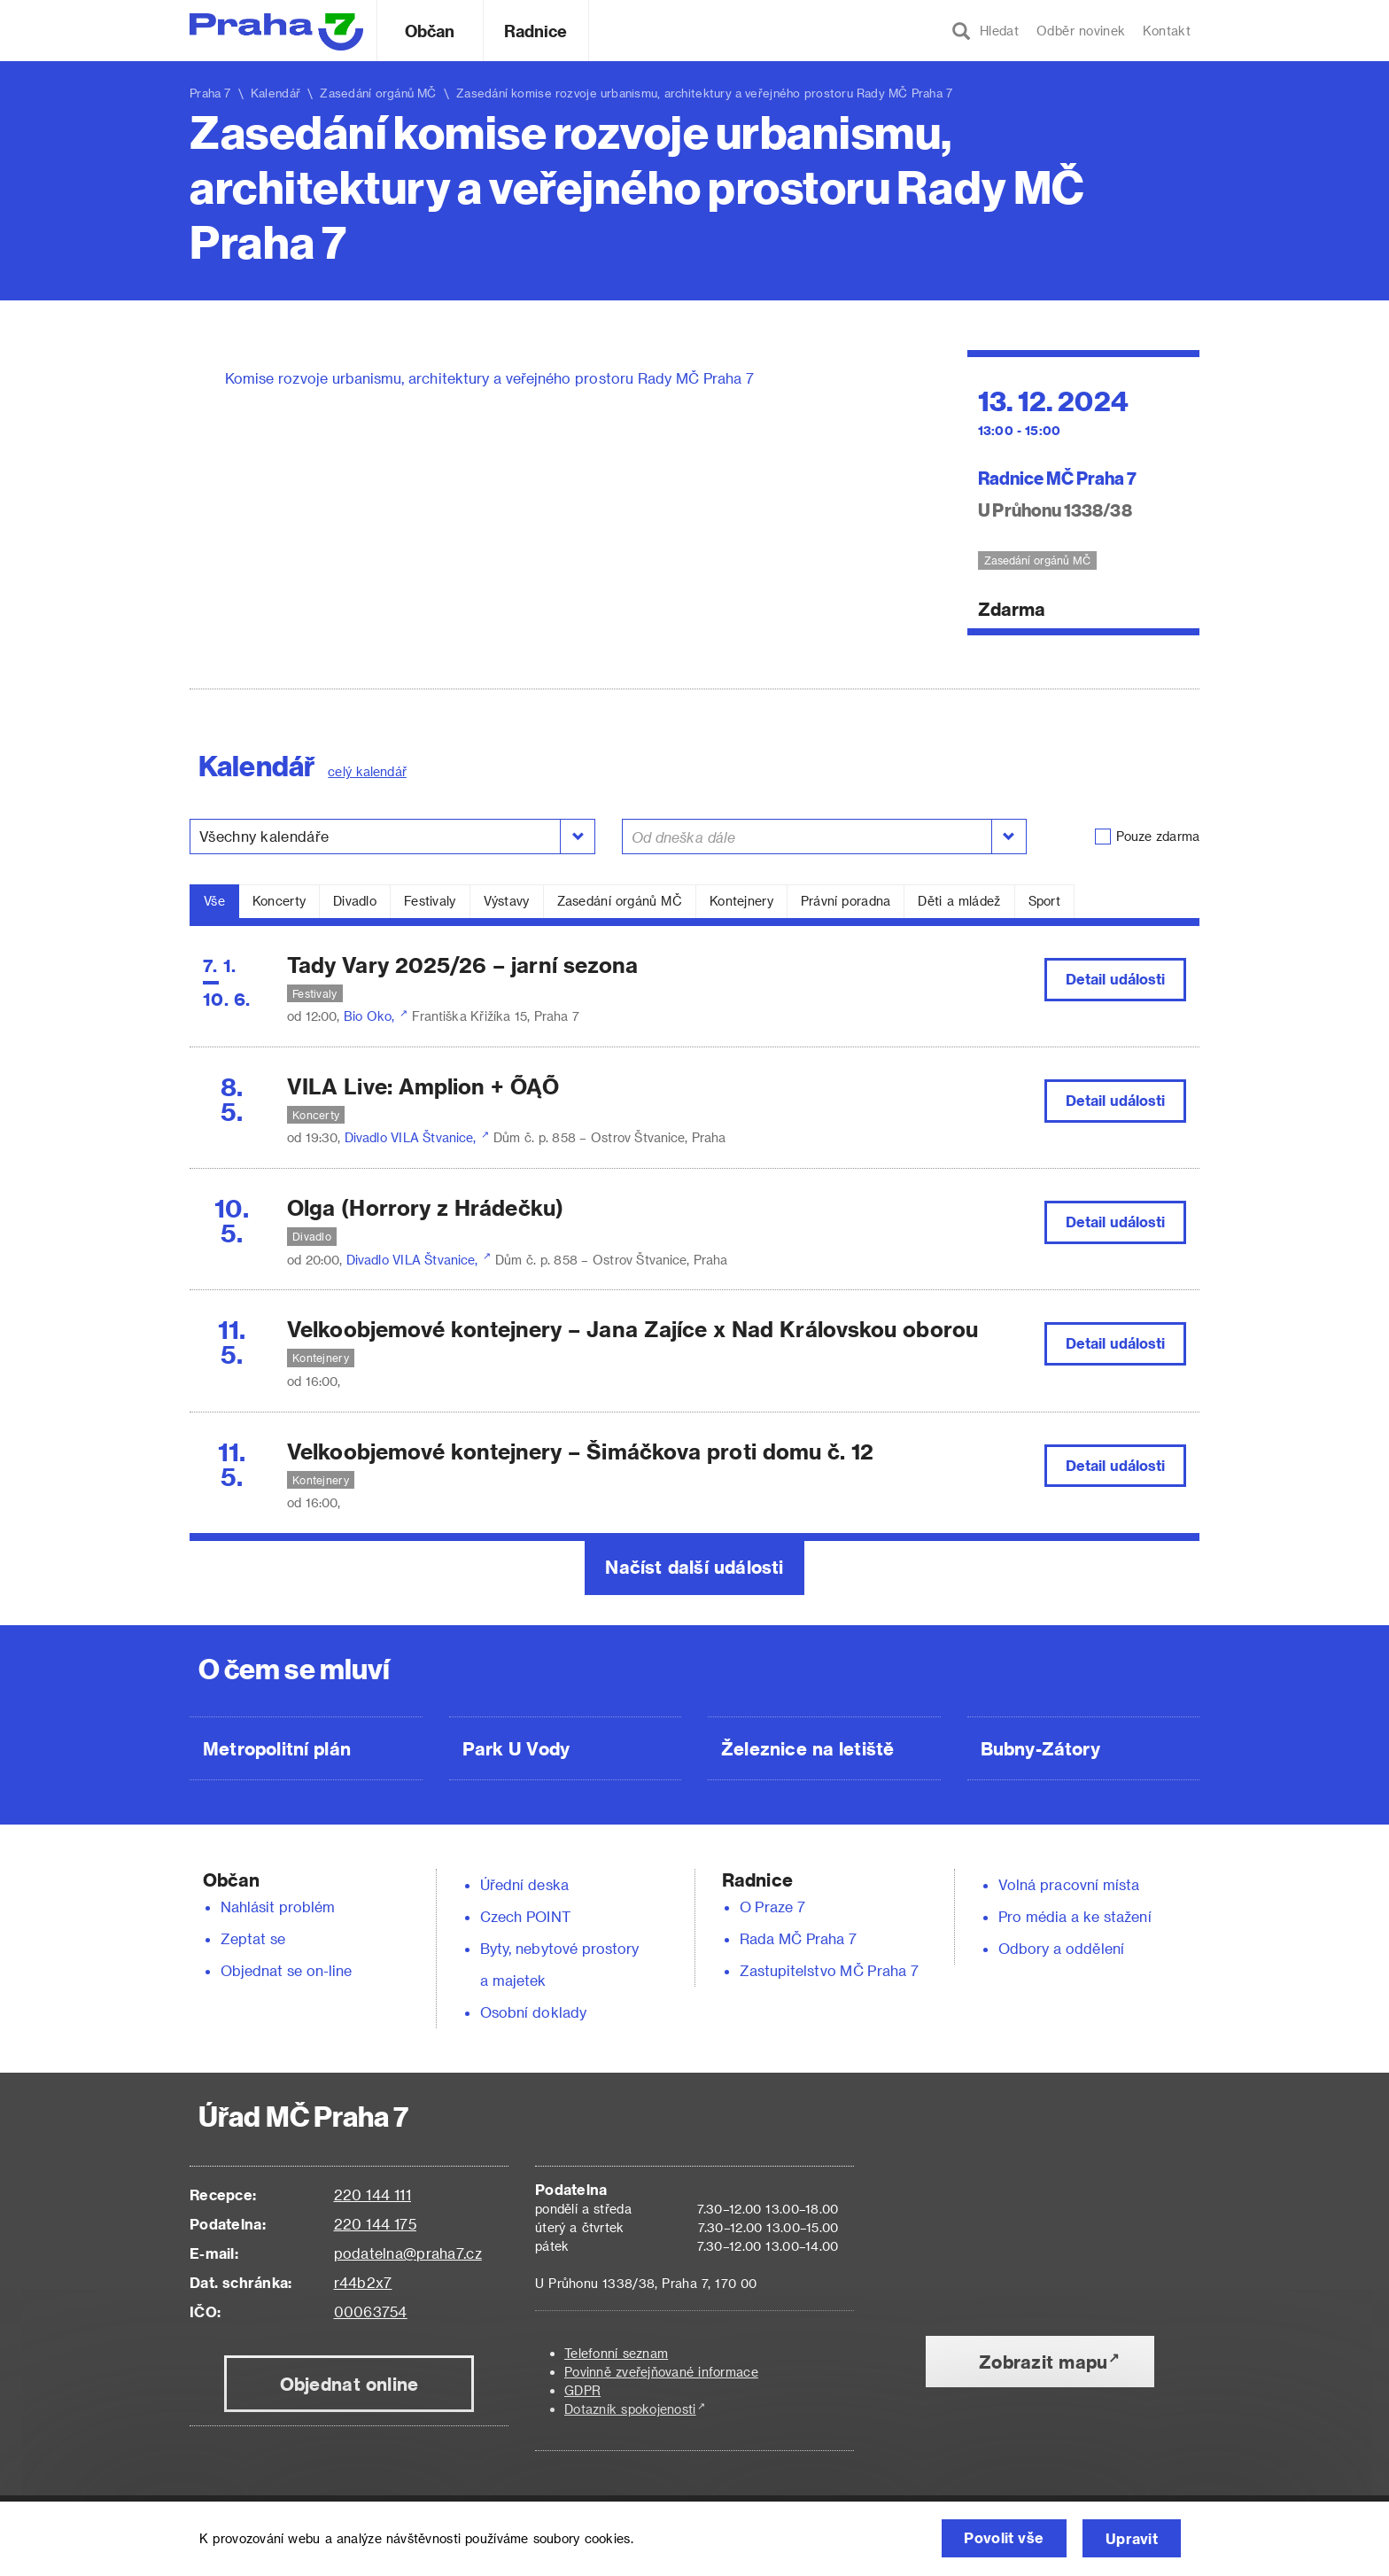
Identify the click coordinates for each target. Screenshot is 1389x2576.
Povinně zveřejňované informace (661, 2371)
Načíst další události (694, 1566)
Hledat (985, 31)
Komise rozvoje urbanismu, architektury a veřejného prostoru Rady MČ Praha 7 (489, 378)
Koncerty (279, 900)
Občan (429, 30)
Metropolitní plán (277, 1748)
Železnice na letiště (807, 1748)
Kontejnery (741, 900)
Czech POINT (525, 1916)
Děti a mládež (959, 900)
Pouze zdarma (1157, 836)
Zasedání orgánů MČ (619, 900)
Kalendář (275, 92)
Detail (1116, 978)
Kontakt (1167, 30)
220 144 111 (372, 2194)
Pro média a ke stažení (1075, 1916)
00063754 (370, 2311)
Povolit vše (1000, 2538)
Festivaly (430, 900)
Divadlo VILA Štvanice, (412, 1137)
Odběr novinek (1080, 30)
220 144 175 (375, 2223)
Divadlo (354, 900)
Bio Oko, (371, 1015)
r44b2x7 (363, 2282)
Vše (214, 900)
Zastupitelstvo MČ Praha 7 (829, 1970)
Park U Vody (516, 1748)
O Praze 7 (772, 1906)
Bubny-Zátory (1040, 1748)
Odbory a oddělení (1061, 1948)
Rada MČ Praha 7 (798, 1938)
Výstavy (507, 900)
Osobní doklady (533, 2012)
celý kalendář (367, 771)
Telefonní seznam (616, 2353)
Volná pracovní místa (1068, 1884)
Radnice (536, 30)
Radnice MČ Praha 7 (1057, 477)
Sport (1044, 900)
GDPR (582, 2390)
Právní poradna (846, 900)
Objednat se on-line (287, 1970)
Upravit (1131, 2538)
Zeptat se (253, 1938)
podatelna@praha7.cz (408, 2253)
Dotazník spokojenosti (630, 2408)
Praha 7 (210, 92)
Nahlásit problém (278, 1906)
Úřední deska (524, 1884)
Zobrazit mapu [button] (1043, 2361)
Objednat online (349, 2383)
